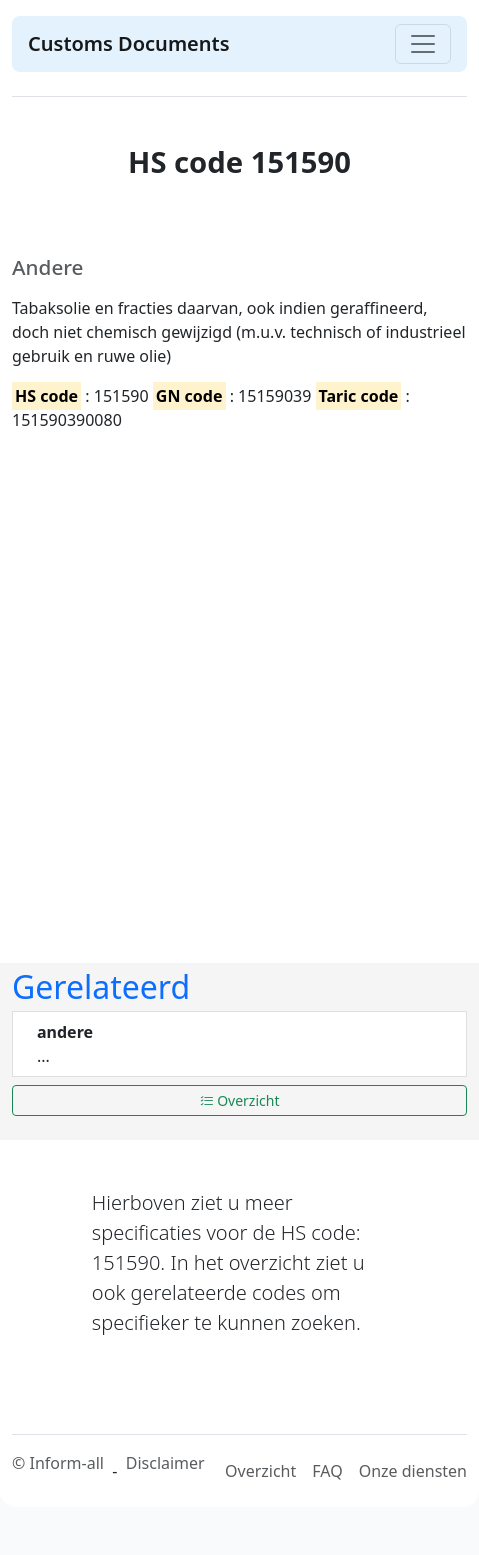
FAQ (327, 1471)
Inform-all (66, 1463)
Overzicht (240, 1100)
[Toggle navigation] (423, 44)
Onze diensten (413, 1471)
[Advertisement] (233, 681)
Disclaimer (165, 1463)
